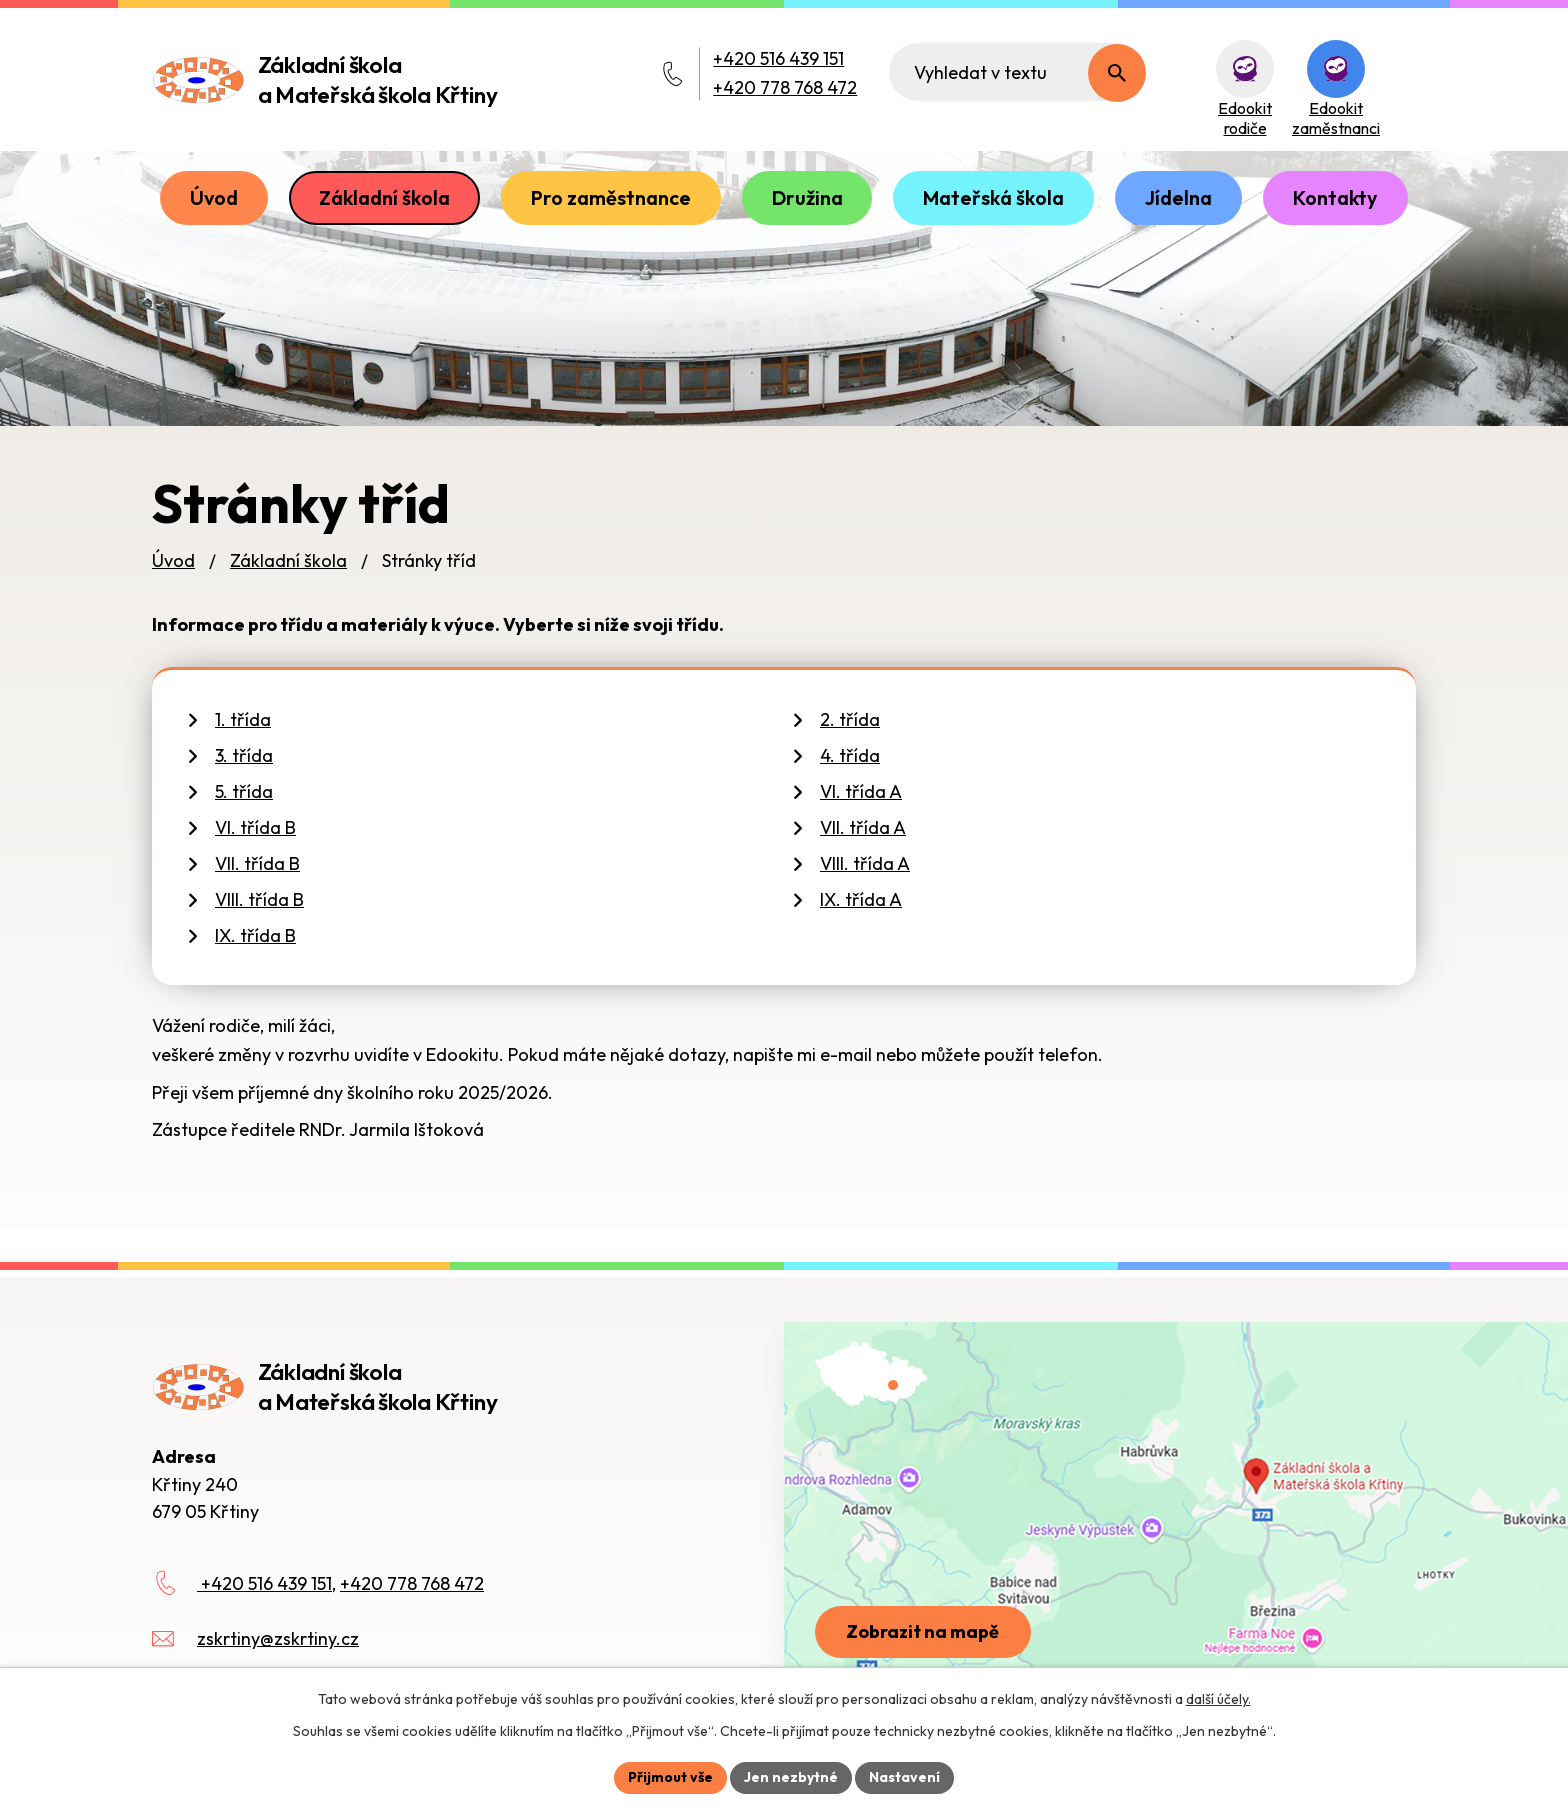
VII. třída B (257, 863)
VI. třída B (255, 827)
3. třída (244, 755)
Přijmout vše (670, 1777)
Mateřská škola (993, 197)
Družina (807, 197)
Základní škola (384, 197)
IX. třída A (861, 899)
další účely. (1218, 1699)
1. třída (243, 719)
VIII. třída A (865, 863)
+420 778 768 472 (785, 87)
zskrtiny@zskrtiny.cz (278, 1638)
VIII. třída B (259, 899)
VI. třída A (861, 791)
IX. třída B (255, 935)
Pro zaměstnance (611, 197)
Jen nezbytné (791, 1777)
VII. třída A (863, 827)
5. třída (244, 791)
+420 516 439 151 (778, 58)
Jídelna (1178, 197)
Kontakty (1335, 197)
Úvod (214, 197)
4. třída (850, 755)
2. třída (850, 719)
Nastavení (904, 1777)
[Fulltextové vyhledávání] (1017, 72)
